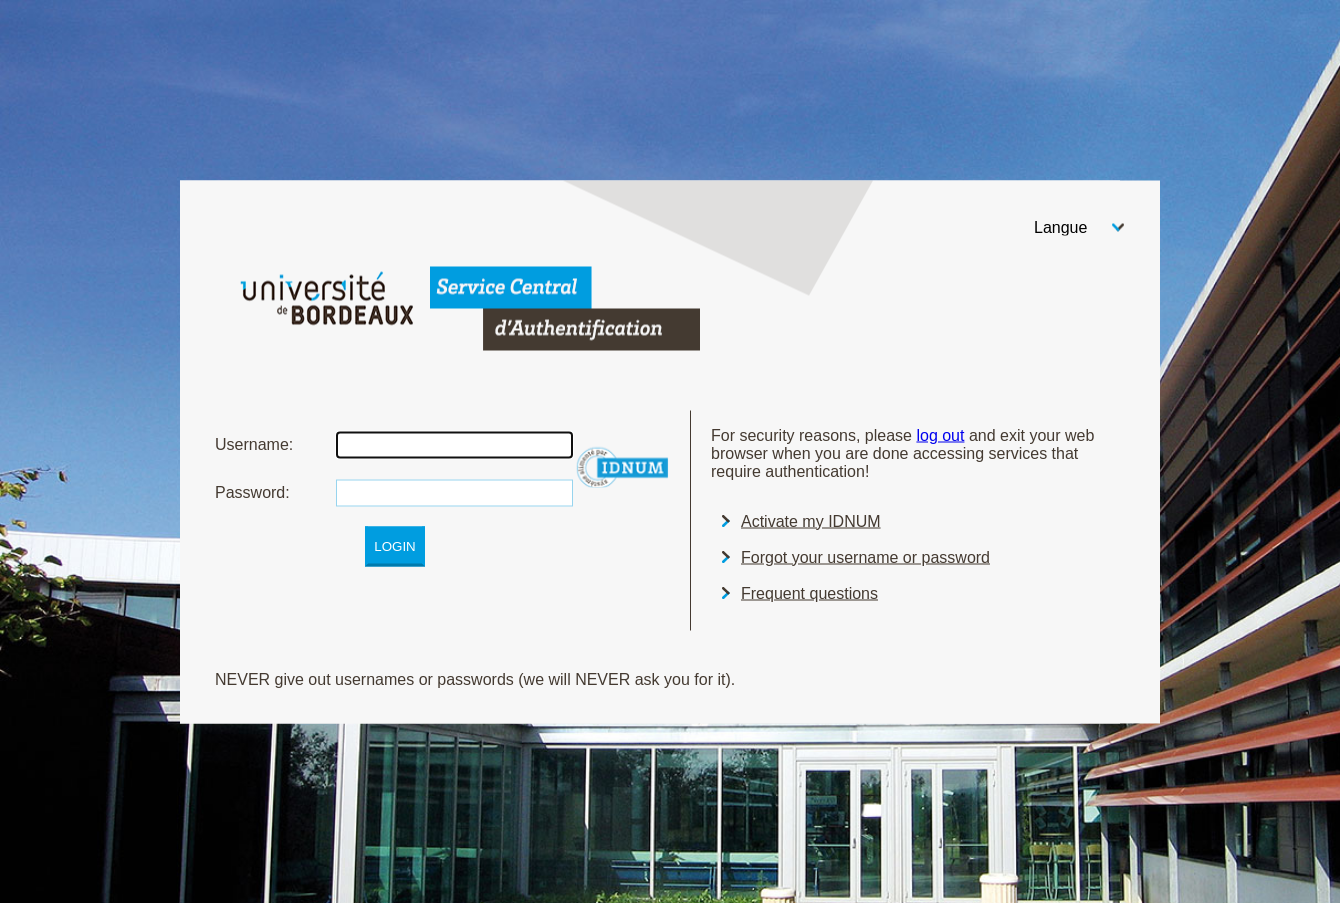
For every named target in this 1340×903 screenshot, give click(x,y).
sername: (254, 443)
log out (940, 434)
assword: (252, 491)
